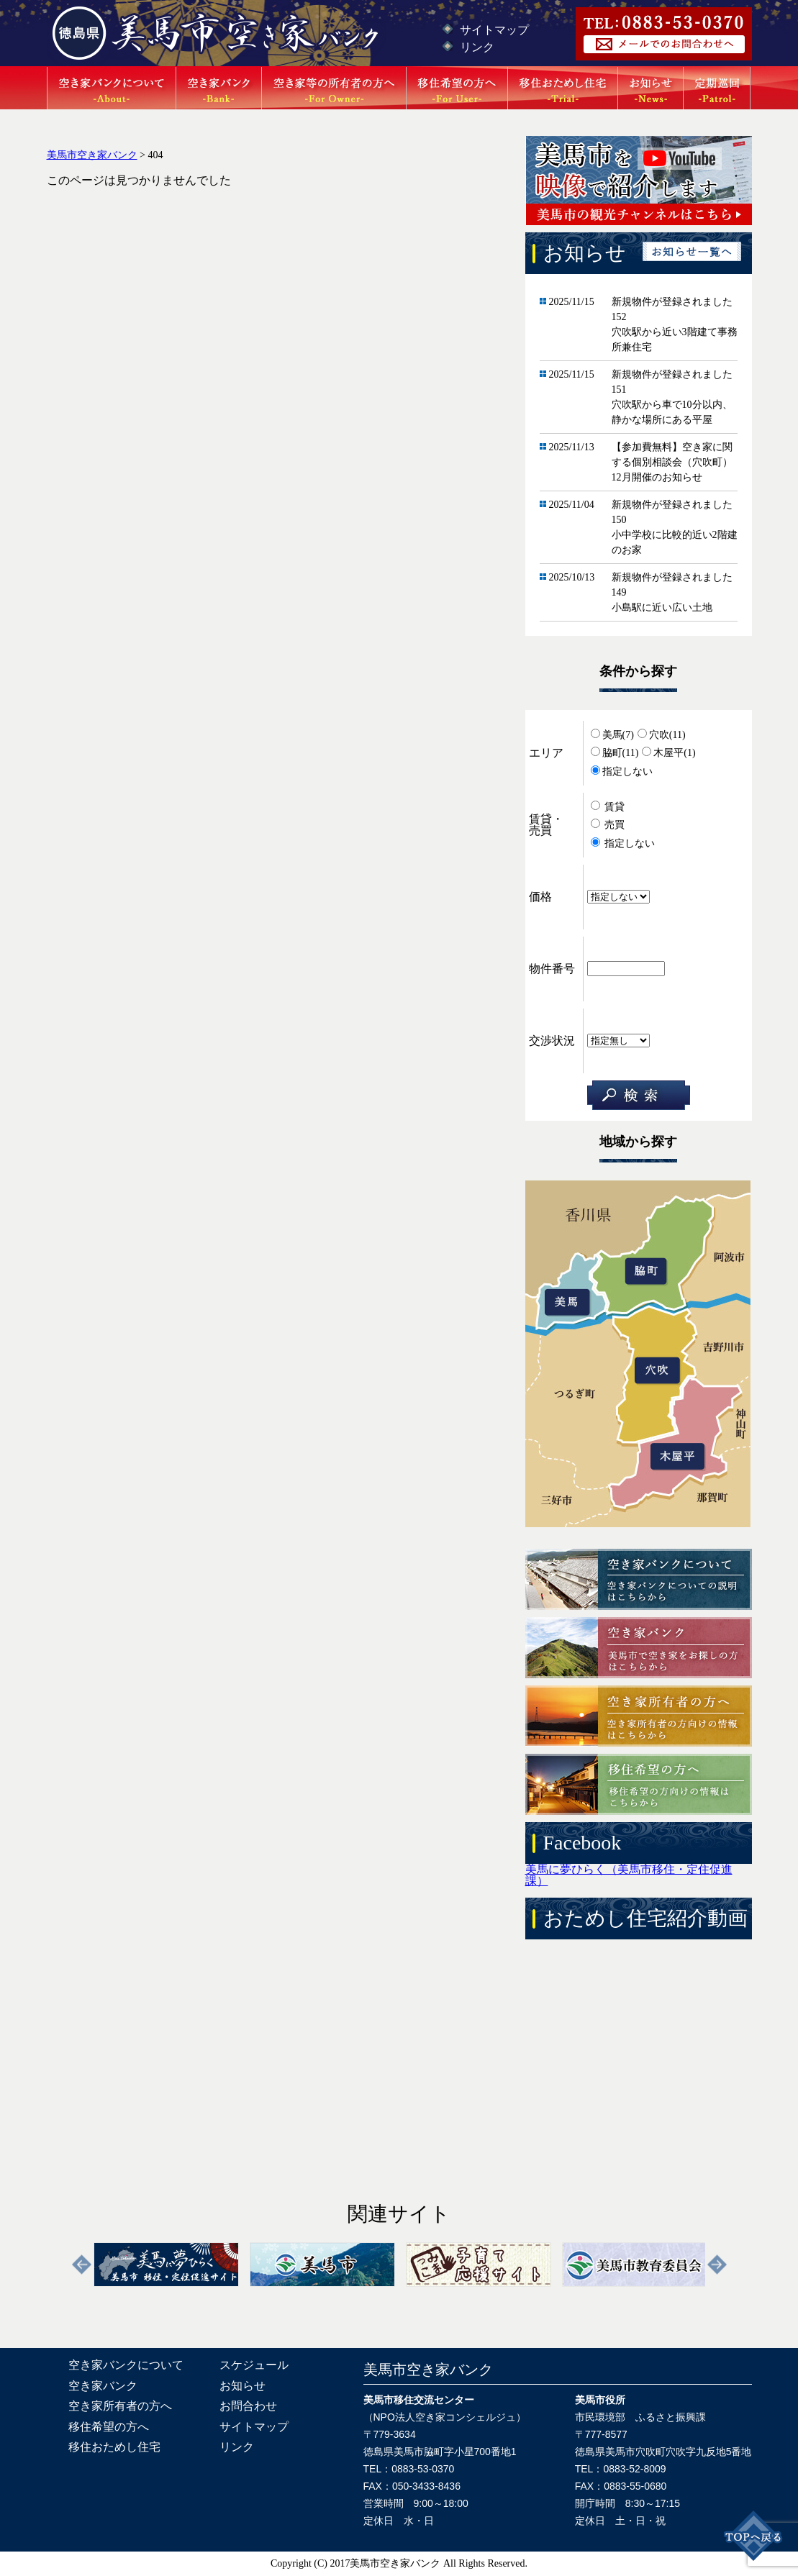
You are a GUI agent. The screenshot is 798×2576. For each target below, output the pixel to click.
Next (717, 2265)
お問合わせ (248, 2406)
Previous (81, 2265)
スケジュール (254, 2365)
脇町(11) (615, 752)
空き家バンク (102, 2386)
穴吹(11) (662, 734)
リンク (477, 47)
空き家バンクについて (125, 2365)
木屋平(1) (668, 752)
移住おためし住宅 (114, 2447)
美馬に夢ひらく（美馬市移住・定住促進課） (629, 1875)
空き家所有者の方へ (120, 2406)
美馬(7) (612, 734)
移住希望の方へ (108, 2427)
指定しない (622, 771)
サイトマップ (494, 30)
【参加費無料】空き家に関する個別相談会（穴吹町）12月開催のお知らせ (672, 462)
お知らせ (242, 2386)
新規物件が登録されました (672, 301)
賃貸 (608, 806)
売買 (608, 824)
